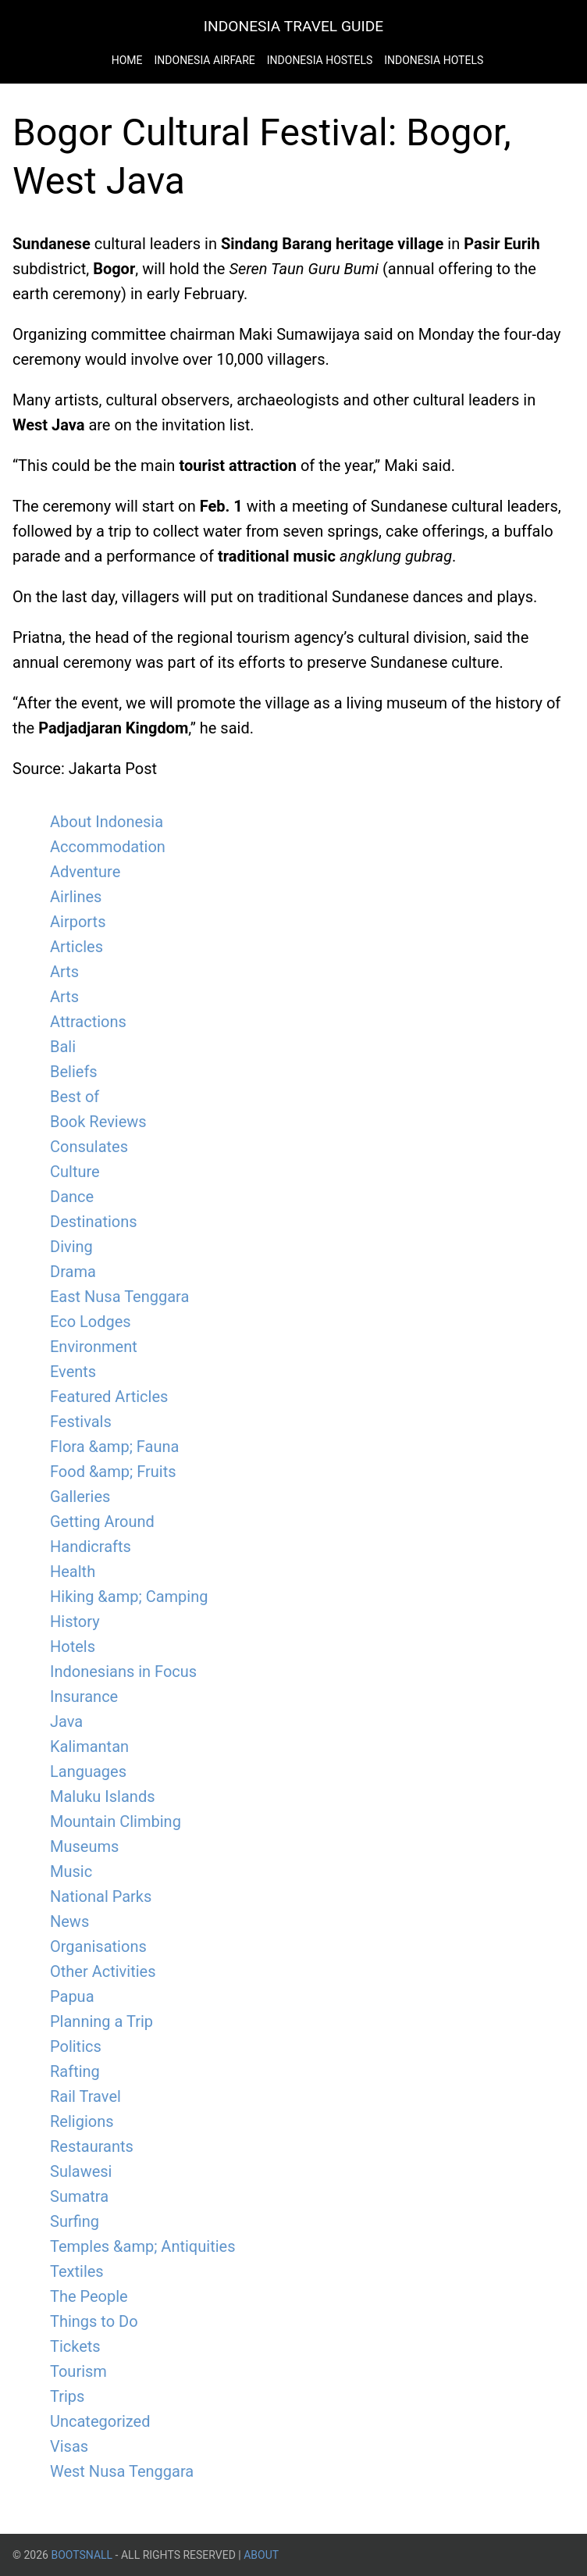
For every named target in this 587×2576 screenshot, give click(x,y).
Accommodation (107, 846)
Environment (93, 1346)
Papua (72, 1996)
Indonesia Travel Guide (293, 26)
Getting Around (102, 1521)
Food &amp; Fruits (113, 1471)
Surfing (74, 2221)
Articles (76, 946)
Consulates (89, 1146)
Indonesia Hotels (433, 60)
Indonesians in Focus (123, 1671)
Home (127, 60)
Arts (64, 971)
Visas (69, 2446)
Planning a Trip (101, 2021)
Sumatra (79, 2196)
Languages (88, 1771)
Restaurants (91, 2146)
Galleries (80, 1496)
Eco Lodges (90, 1321)
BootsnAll (81, 2555)
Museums (84, 1846)
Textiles (77, 2271)
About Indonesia (106, 821)
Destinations (93, 1221)
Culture (75, 1171)
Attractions (88, 1021)
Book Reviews (98, 1121)
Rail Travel (85, 2096)
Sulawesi (81, 2171)
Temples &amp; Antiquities (142, 2246)
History (75, 1621)
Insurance (84, 1696)
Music (71, 1871)
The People (89, 2296)
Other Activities (102, 1971)
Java (66, 1721)
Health (72, 1571)
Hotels (72, 1646)
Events (73, 1371)
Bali (63, 1046)
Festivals (81, 1421)
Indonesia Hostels (320, 60)
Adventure (85, 871)
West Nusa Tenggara (122, 2471)
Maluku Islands (102, 1796)
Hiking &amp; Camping (129, 1596)
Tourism (78, 2371)
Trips (67, 2396)
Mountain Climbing (115, 1821)
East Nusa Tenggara (119, 1296)
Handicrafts (90, 1546)
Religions (82, 2121)
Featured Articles (109, 1396)
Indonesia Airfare (205, 60)
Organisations (98, 1946)
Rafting (75, 2071)
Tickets (75, 2346)
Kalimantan (89, 1746)
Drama (73, 1271)
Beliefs (74, 1071)
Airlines (75, 896)
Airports (77, 921)
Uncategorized (100, 2421)
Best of (74, 1096)
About (261, 2555)
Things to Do (94, 2321)
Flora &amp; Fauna (114, 1446)
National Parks (100, 1896)
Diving (71, 1246)
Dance (72, 1196)
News (69, 1921)
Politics (75, 2046)
